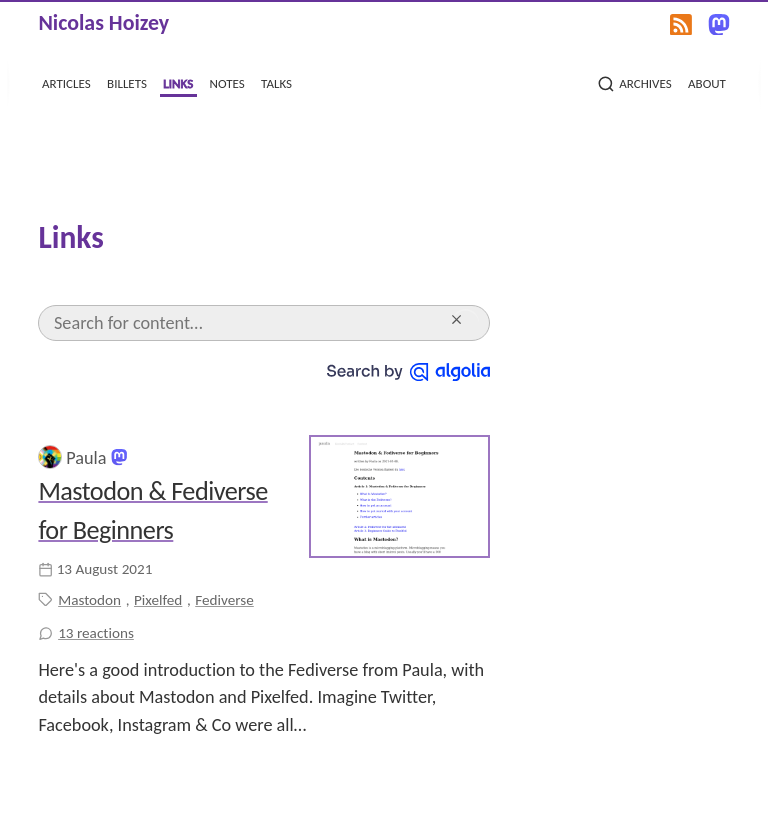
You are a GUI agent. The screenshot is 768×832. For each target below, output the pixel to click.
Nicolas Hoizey (103, 22)
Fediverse (224, 600)
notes (227, 82)
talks (276, 82)
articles (66, 82)
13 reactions (96, 633)
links (178, 82)
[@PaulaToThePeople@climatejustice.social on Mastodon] (119, 456)
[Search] (249, 322)
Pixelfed (158, 600)
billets (127, 82)
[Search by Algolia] (408, 370)
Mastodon (89, 600)
